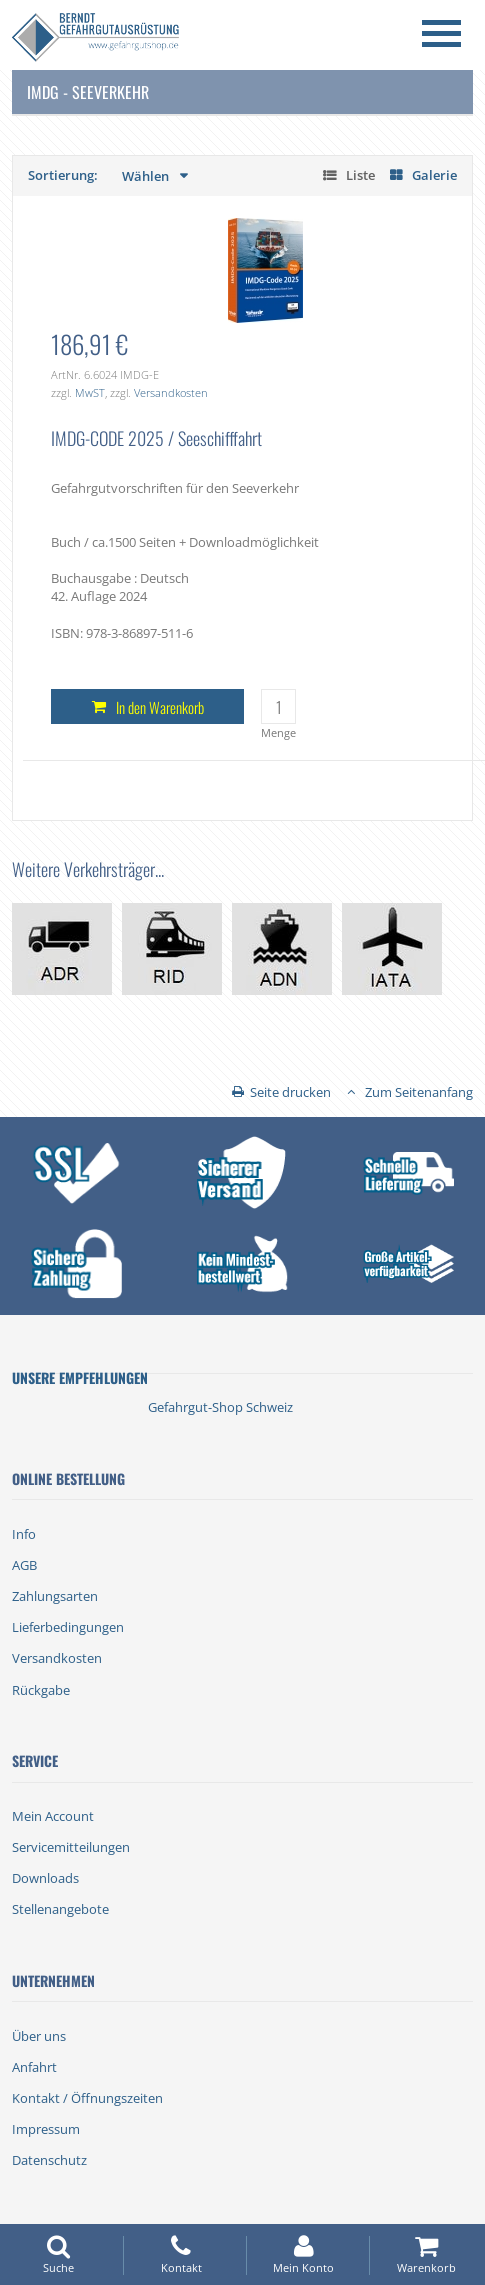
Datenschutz (49, 2160)
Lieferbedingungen (68, 1627)
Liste (360, 175)
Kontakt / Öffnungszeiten (87, 2098)
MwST (90, 392)
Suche (58, 2254)
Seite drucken (290, 1092)
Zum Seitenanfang (419, 1092)
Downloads (45, 1878)
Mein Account (53, 1816)
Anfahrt (34, 2067)
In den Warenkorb (160, 707)
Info (24, 1534)
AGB (24, 1565)
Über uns (39, 2036)
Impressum (46, 2129)
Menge (278, 732)
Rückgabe (41, 1690)
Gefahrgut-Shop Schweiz (220, 1407)
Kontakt (181, 2254)
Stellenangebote (60, 1909)
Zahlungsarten (55, 1596)
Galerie (434, 175)
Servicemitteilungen (71, 1847)
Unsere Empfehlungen (80, 1377)
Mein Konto (304, 2254)
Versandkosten (171, 392)
